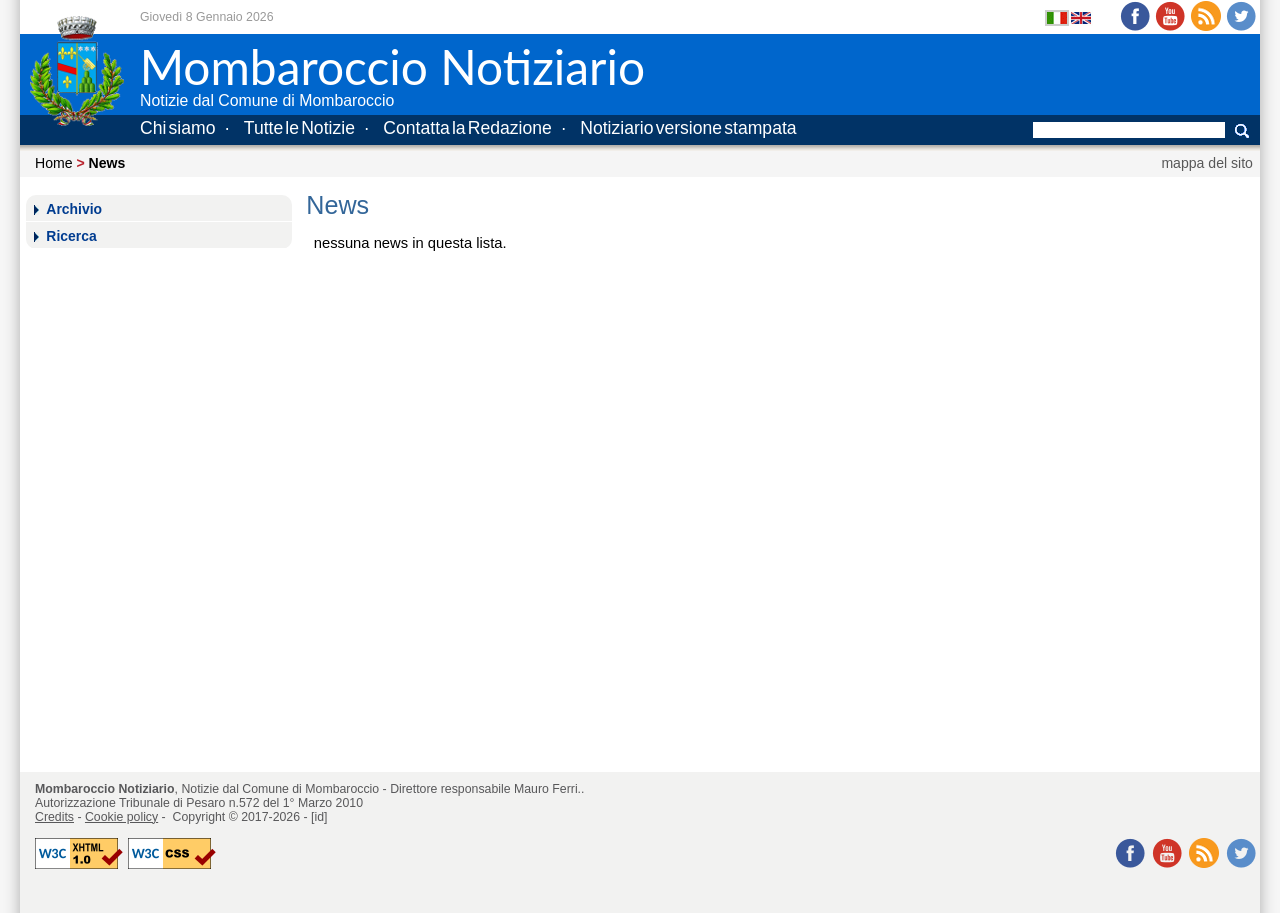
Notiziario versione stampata (688, 128)
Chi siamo (177, 128)
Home (54, 163)
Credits (54, 817)
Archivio (74, 209)
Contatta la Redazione (467, 128)
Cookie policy (121, 817)
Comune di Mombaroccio (310, 789)
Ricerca (71, 236)
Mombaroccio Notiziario (105, 789)
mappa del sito (1207, 163)
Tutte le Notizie (299, 128)
